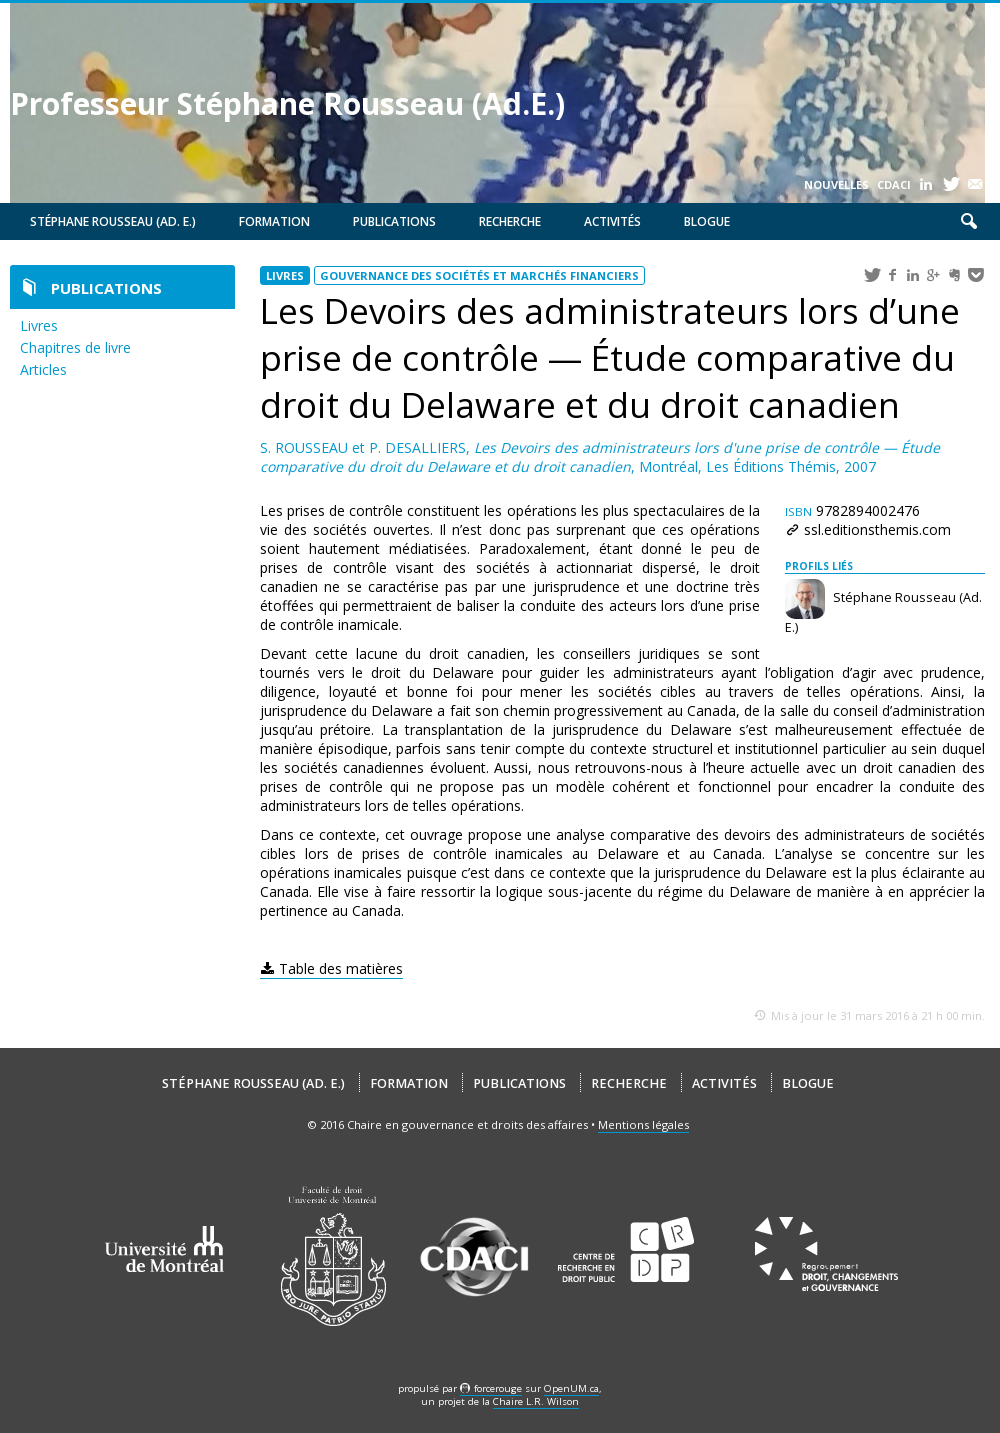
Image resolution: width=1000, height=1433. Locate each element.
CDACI (894, 184)
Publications (394, 221)
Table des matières (341, 968)
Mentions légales (643, 1124)
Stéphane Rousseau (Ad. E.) (113, 221)
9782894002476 (852, 510)
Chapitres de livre (75, 347)
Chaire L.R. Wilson (536, 1401)
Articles (43, 369)
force (498, 1388)
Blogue (707, 221)
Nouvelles (836, 184)
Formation (274, 221)
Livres (39, 325)
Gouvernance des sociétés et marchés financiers (479, 275)
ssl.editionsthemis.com (877, 529)
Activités (612, 221)
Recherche (510, 221)
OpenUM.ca (571, 1388)
